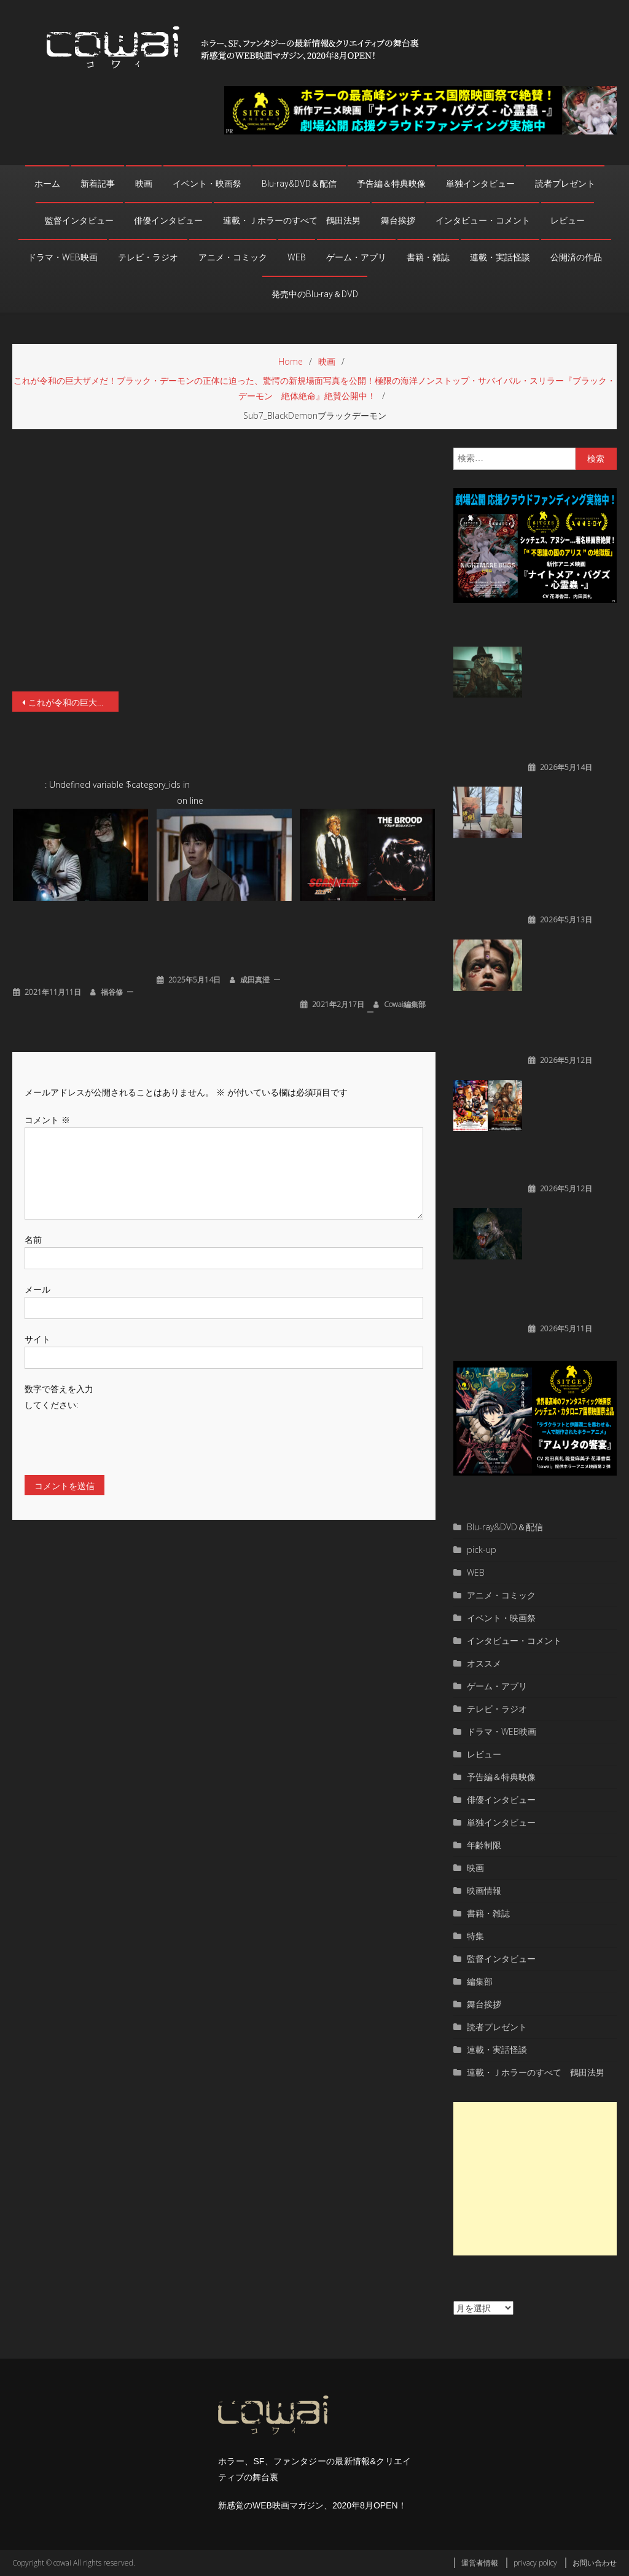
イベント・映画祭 (207, 184)
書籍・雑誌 (428, 257)
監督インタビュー (79, 220)
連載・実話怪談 (500, 257)
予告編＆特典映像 (391, 184)
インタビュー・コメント (483, 220)
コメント (47, 1120)
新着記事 (97, 184)
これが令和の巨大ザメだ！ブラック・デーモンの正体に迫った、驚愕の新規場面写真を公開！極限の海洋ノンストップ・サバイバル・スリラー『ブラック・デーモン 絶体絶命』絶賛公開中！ (73, 702)
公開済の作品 (576, 257)
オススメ (484, 1663)
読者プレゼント (565, 184)
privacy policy (535, 2563)
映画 (143, 184)
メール (37, 1289)
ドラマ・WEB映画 (63, 257)
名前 (33, 1239)
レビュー (567, 220)
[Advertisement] (534, 2178)
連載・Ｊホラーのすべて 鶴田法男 (292, 220)
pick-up (481, 1549)
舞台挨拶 (398, 220)
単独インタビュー (480, 184)
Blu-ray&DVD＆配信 (299, 184)
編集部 (480, 1981)
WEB (296, 257)
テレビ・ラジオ (148, 257)
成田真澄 (255, 980)
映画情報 (484, 1890)
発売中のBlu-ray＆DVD (315, 294)
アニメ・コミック (232, 257)
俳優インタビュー (168, 220)
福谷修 (112, 992)
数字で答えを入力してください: (59, 1396)
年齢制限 (484, 1845)
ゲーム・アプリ (356, 257)
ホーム (47, 184)
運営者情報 (479, 2563)
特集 (475, 1936)
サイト (37, 1339)
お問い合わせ (594, 2563)
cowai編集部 (405, 1004)
